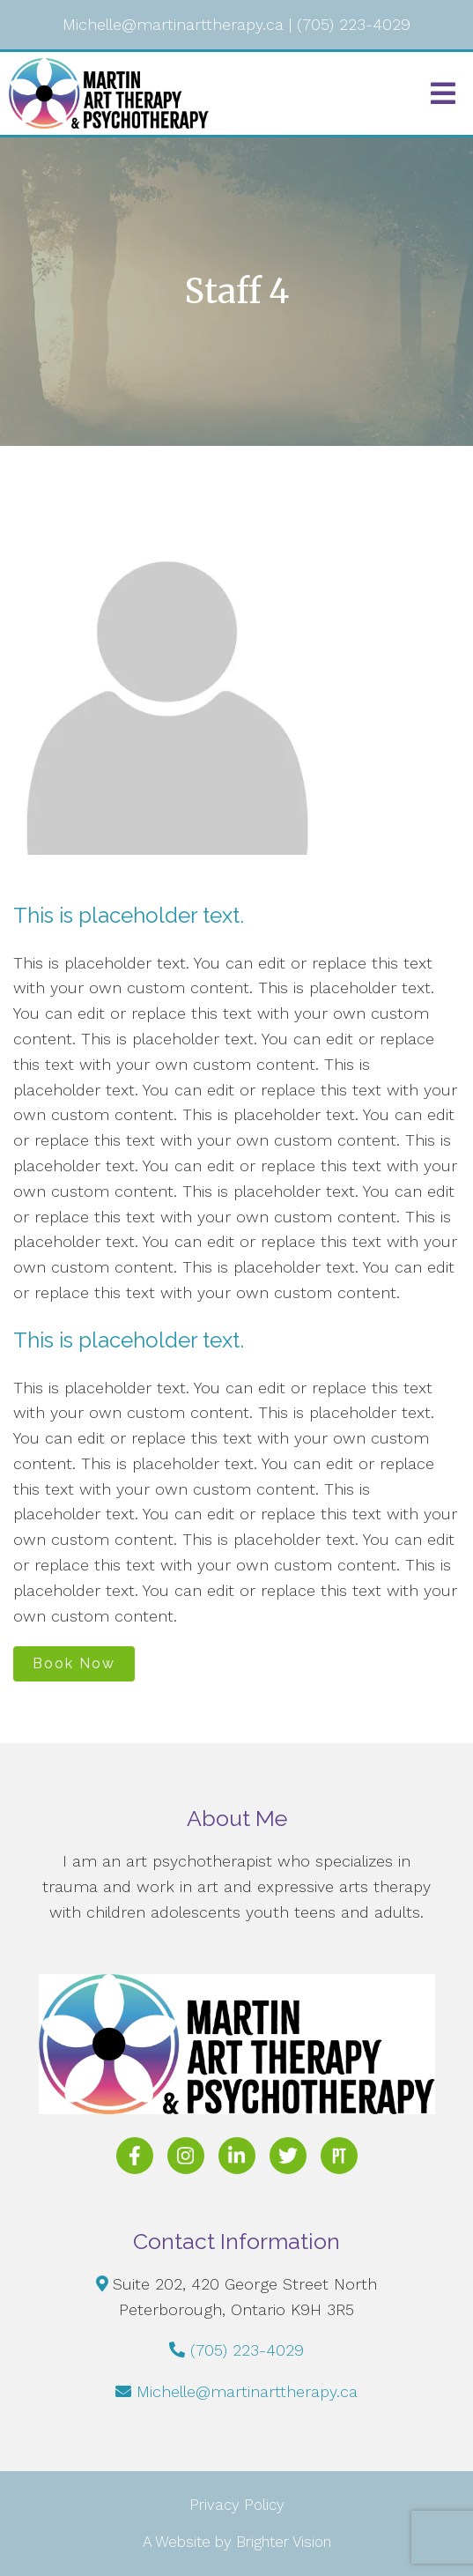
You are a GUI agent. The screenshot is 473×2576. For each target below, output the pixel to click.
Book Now (74, 1663)
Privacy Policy (237, 2504)
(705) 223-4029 (247, 2350)
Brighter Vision (283, 2541)
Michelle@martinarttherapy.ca (247, 2391)
